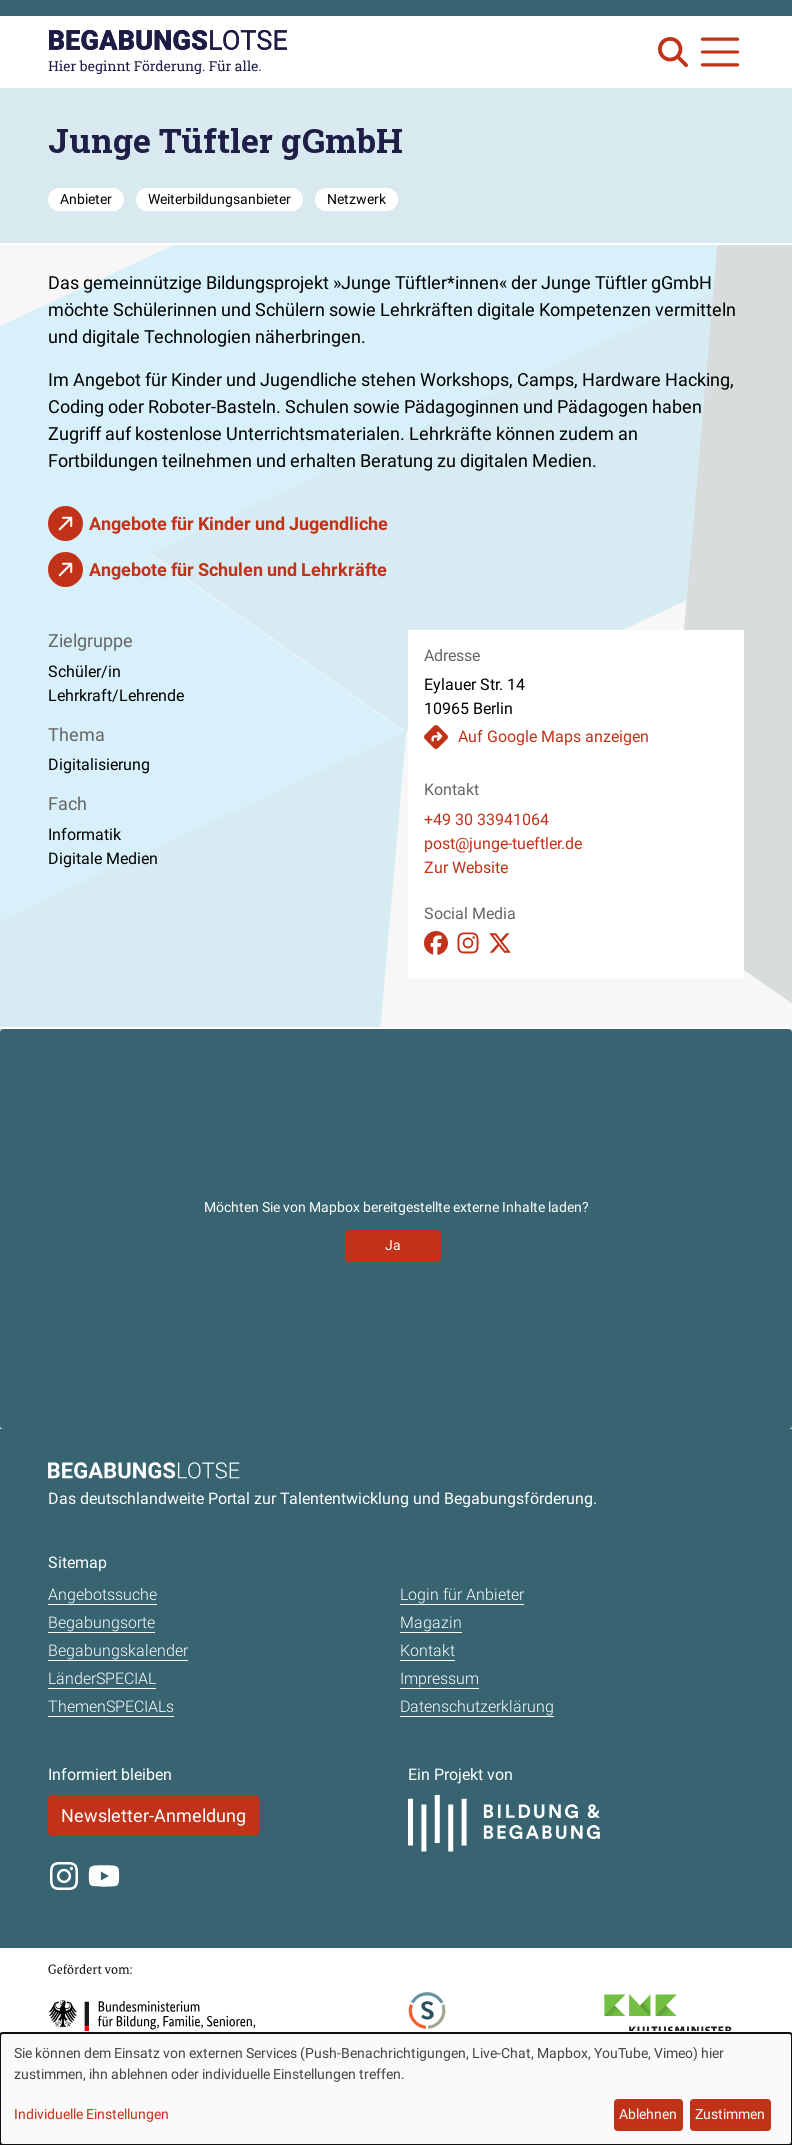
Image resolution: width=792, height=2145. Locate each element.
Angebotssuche (102, 1594)
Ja (393, 1245)
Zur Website (466, 867)
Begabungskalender (118, 1650)
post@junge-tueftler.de (503, 843)
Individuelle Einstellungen (91, 2114)
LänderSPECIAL (102, 1678)
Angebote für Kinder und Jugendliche (238, 523)
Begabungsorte (101, 1622)
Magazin (431, 1622)
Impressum (439, 1678)
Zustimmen (730, 2114)
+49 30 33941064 (486, 819)
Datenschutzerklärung (477, 1706)
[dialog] (396, 2089)
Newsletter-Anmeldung (153, 1815)
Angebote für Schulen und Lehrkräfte (238, 569)
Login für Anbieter (462, 1594)
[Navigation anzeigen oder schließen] (720, 52)
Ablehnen (648, 2114)
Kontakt (427, 1650)
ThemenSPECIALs (111, 1706)
